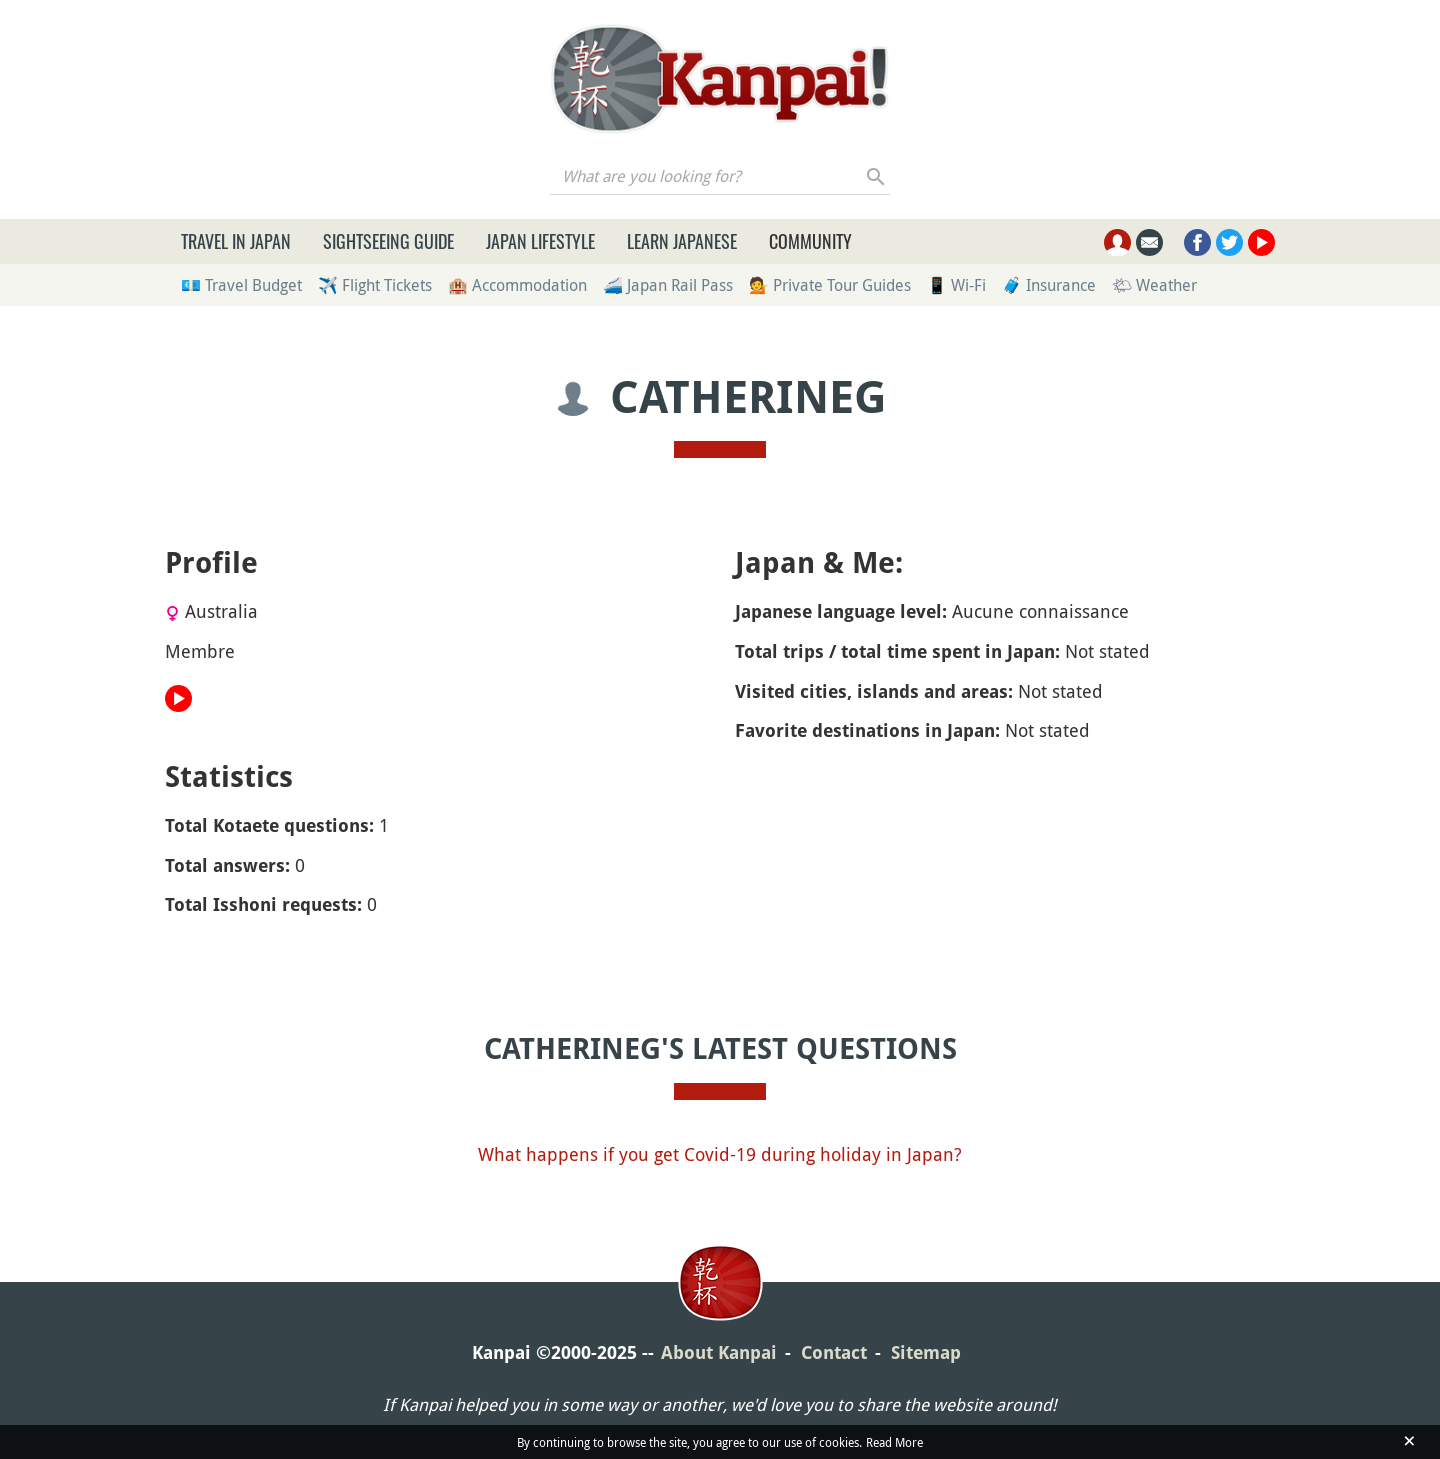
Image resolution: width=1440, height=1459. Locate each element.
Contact (834, 1352)
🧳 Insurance (1049, 285)
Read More (894, 1442)
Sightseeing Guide (388, 241)
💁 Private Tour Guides (830, 285)
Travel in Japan (236, 241)
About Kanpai (719, 1352)
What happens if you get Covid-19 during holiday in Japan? (720, 1154)
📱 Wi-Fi (956, 285)
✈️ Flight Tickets (375, 285)
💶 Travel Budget (241, 285)
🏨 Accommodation (517, 285)
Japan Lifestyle (540, 241)
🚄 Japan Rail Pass (668, 285)
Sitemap (926, 1352)
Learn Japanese (682, 241)
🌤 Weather (1154, 285)
